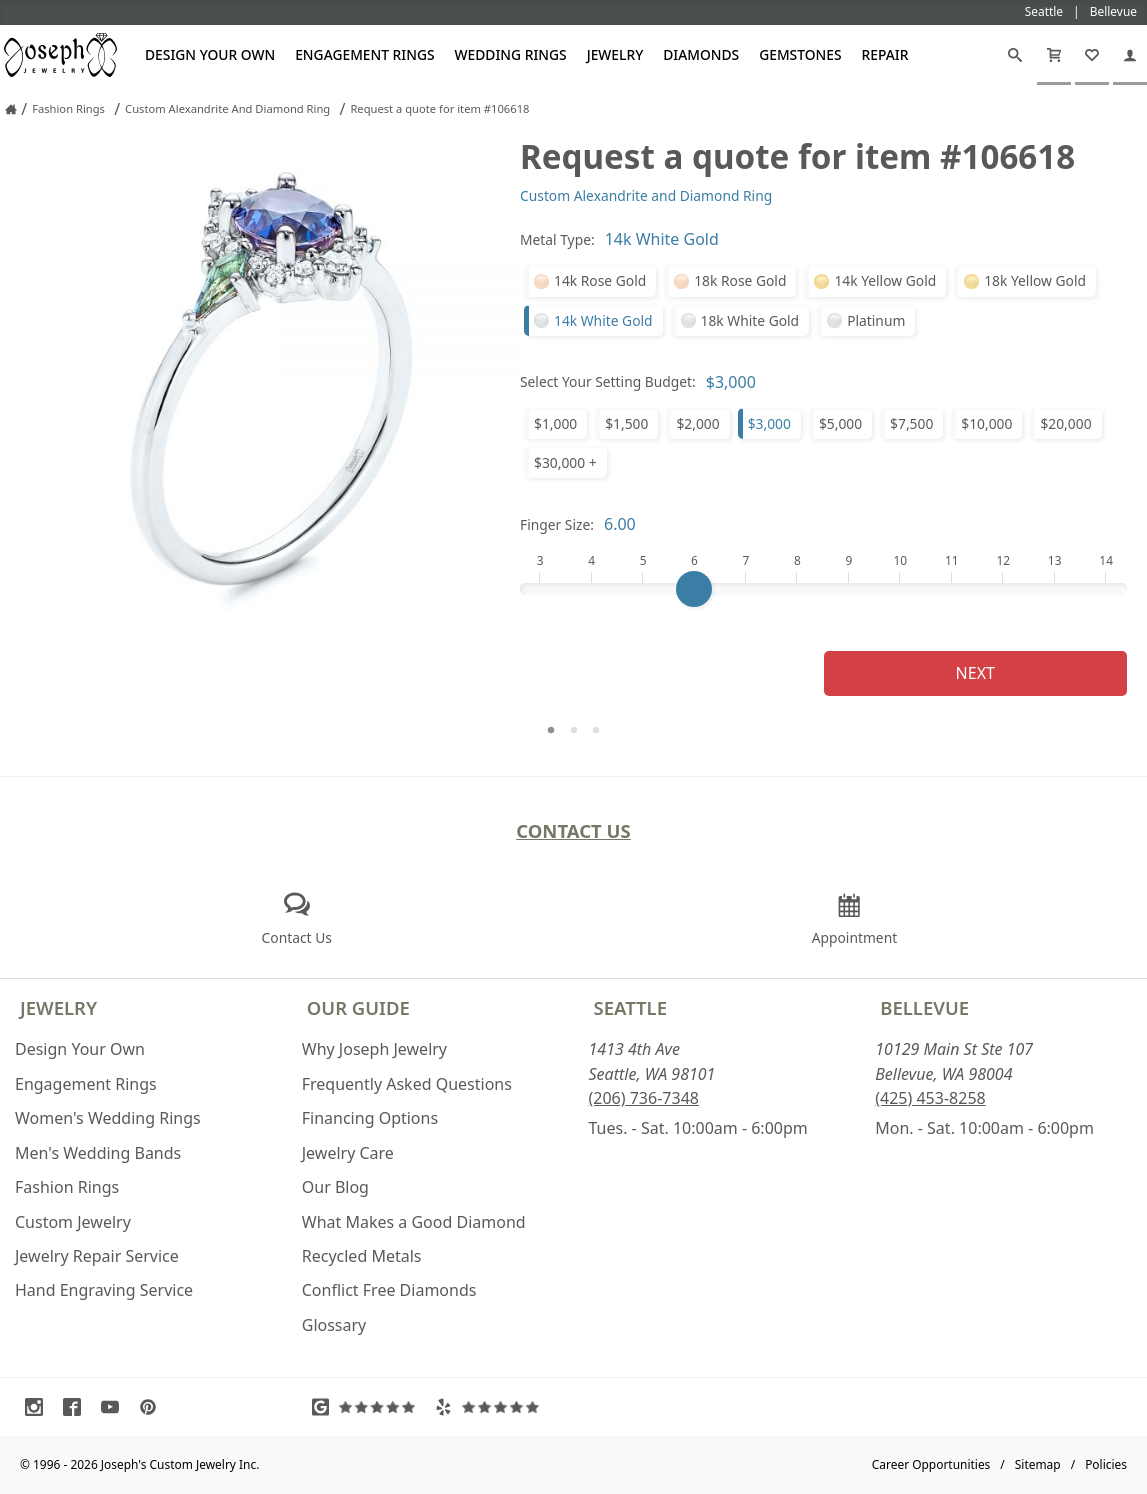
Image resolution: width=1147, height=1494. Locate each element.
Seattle (630, 1007)
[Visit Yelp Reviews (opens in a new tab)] (491, 1407)
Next (975, 673)
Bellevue (924, 1007)
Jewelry (615, 54)
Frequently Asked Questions (407, 1084)
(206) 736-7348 (644, 1098)
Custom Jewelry (73, 1222)
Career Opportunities (931, 1464)
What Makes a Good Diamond (414, 1222)
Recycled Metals (362, 1256)
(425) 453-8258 (930, 1098)
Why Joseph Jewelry (374, 1049)
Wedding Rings (511, 54)
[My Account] (1130, 55)
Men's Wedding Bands (98, 1153)
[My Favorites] (1092, 55)
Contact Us (573, 830)
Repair (885, 54)
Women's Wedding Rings (108, 1118)
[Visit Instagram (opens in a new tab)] (39, 1407)
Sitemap (1038, 1464)
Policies (1106, 1464)
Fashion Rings (67, 1187)
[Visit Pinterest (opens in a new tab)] (153, 1407)
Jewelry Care (348, 1153)
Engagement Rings (364, 54)
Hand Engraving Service (104, 1290)
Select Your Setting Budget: (608, 381)
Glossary (334, 1325)
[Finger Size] (823, 589)
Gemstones (800, 54)
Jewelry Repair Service (97, 1256)
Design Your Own (210, 54)
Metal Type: (557, 239)
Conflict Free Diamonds (389, 1290)
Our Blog (335, 1187)
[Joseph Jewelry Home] (11, 109)
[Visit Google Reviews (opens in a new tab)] (368, 1407)
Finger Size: (557, 524)
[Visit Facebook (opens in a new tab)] (77, 1407)
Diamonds (701, 54)
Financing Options (370, 1118)
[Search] (1015, 55)
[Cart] (1054, 55)
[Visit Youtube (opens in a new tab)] (115, 1407)
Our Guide (358, 1007)
